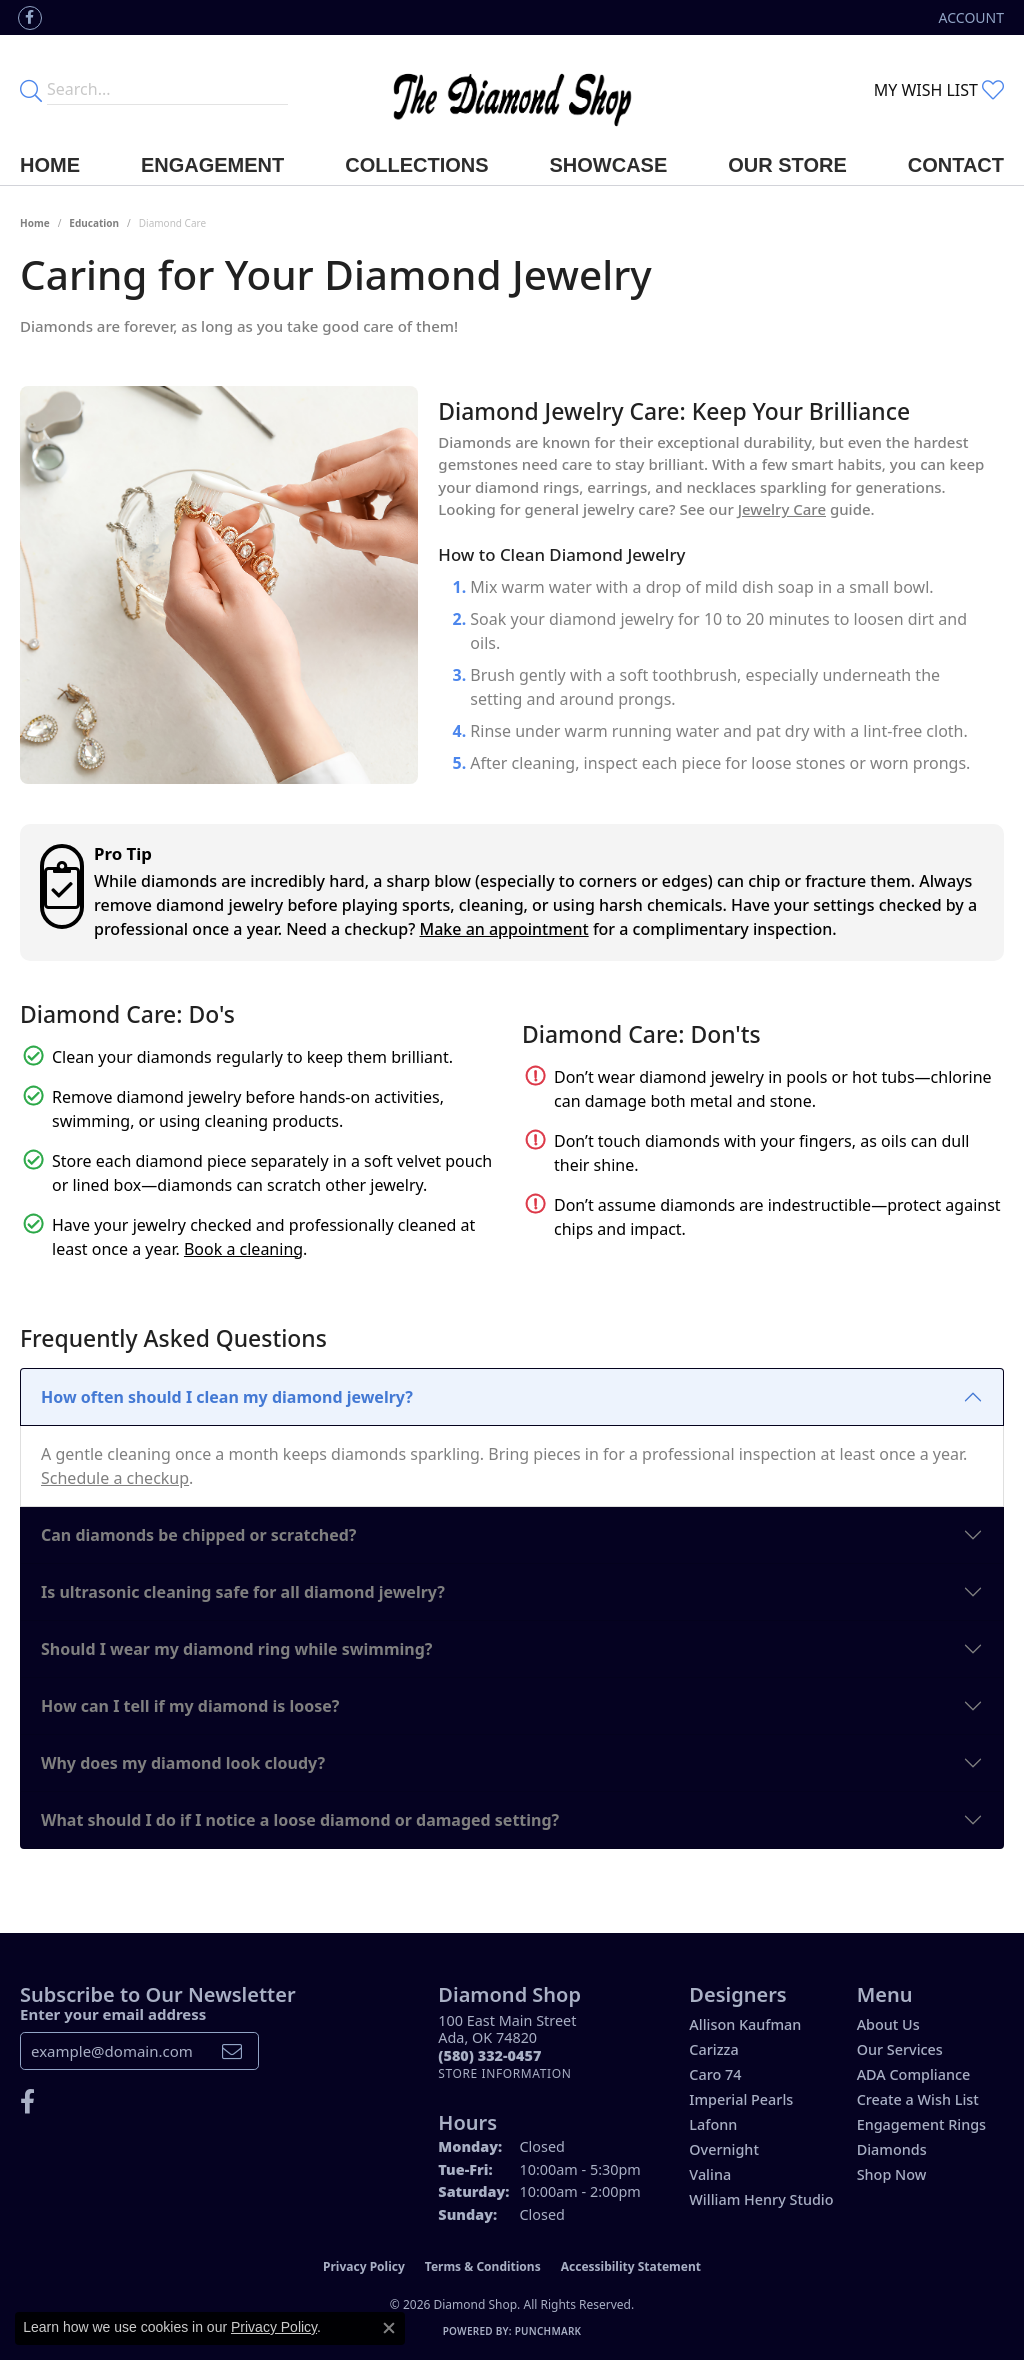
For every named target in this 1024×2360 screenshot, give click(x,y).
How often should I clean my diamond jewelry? (227, 1397)
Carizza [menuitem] (713, 2049)
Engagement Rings (921, 2124)
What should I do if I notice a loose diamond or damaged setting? (300, 1820)
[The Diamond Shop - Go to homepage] (512, 90)
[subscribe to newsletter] (232, 2051)
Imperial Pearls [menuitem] (741, 2099)
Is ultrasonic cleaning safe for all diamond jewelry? (243, 1592)
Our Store (787, 165)
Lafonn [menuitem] (713, 2124)
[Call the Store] (489, 2055)
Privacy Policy (364, 2266)
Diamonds (892, 2149)
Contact (956, 165)
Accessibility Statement (631, 2266)
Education (94, 223)
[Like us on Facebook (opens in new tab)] (30, 18)
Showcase (609, 165)
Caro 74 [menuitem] (715, 2074)
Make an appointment (504, 929)
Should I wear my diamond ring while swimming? (236, 1649)
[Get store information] (504, 2073)
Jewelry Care (782, 509)
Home (50, 165)
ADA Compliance (914, 2074)
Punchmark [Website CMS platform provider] (548, 2331)
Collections (416, 165)
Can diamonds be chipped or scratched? (198, 1535)
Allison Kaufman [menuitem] (745, 2024)
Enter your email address (113, 2014)
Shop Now (892, 2174)
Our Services (900, 2049)
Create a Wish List (918, 2099)
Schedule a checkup (115, 1478)
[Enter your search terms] (167, 90)
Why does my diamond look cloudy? (183, 1763)
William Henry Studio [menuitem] (761, 2199)
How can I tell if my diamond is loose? (190, 1706)
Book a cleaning (243, 1249)
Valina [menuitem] (710, 2174)
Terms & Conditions (483, 2266)
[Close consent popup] (389, 2328)
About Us (888, 2024)
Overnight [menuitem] (724, 2149)
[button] (969, 17)
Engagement (212, 165)
